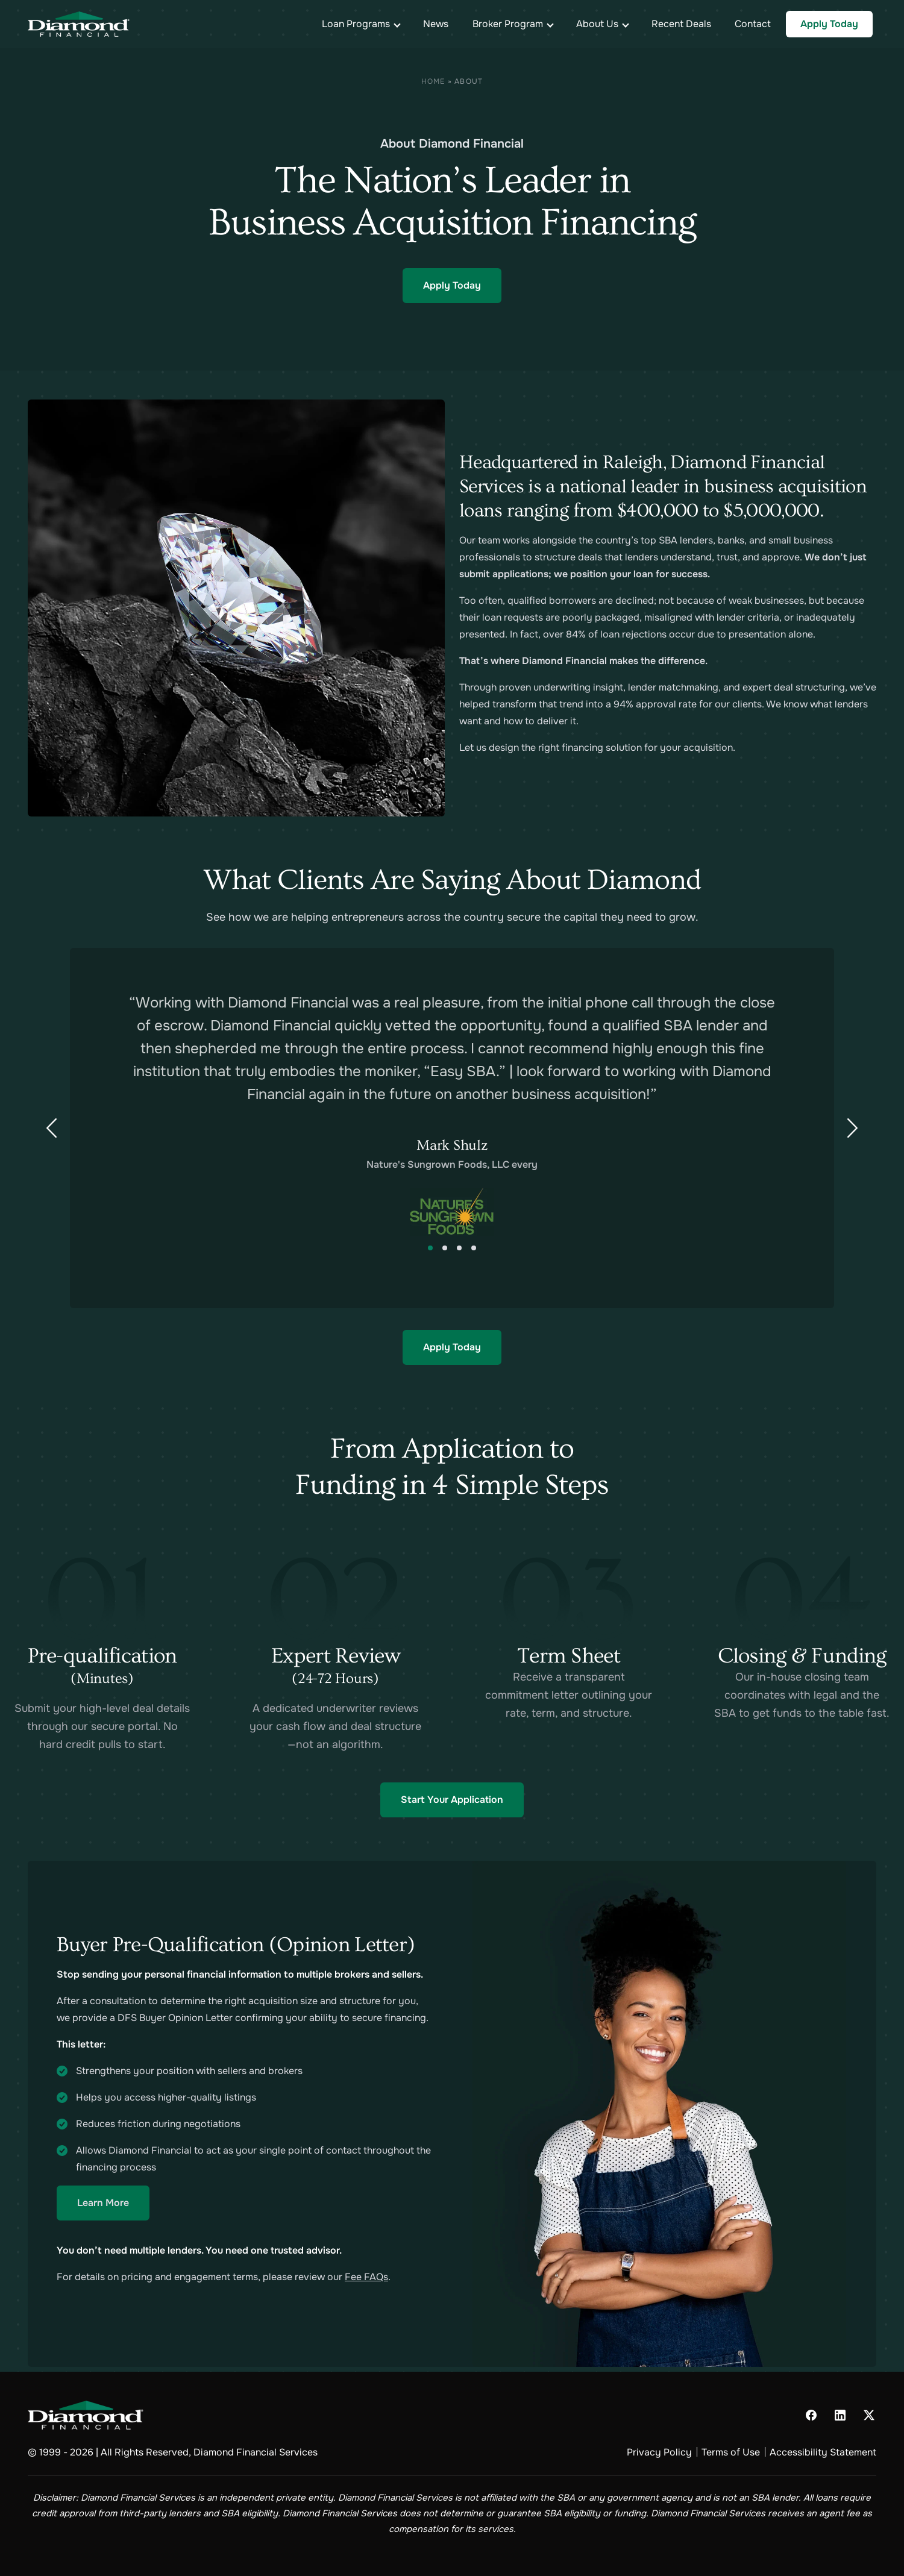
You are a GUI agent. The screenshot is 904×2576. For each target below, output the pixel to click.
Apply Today (829, 23)
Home (433, 81)
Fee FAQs (366, 2276)
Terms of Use (731, 2452)
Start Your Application (452, 1799)
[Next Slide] (852, 1128)
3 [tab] (459, 1248)
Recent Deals (681, 23)
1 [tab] (430, 1248)
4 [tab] (473, 1248)
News (435, 23)
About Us (597, 23)
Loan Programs (356, 23)
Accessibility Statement (823, 2452)
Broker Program (507, 23)
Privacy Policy (659, 2452)
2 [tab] (444, 1248)
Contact (753, 23)
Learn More (103, 2202)
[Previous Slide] (51, 1128)
